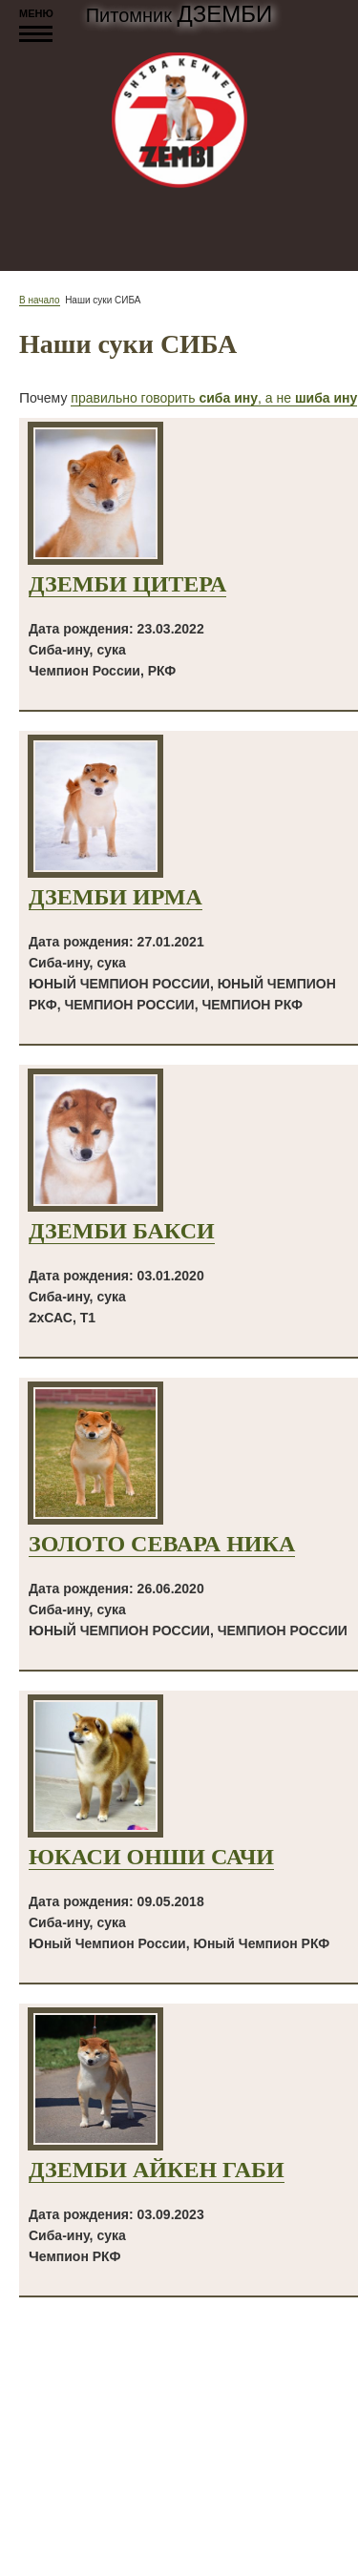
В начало (39, 300)
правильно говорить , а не (214, 397)
